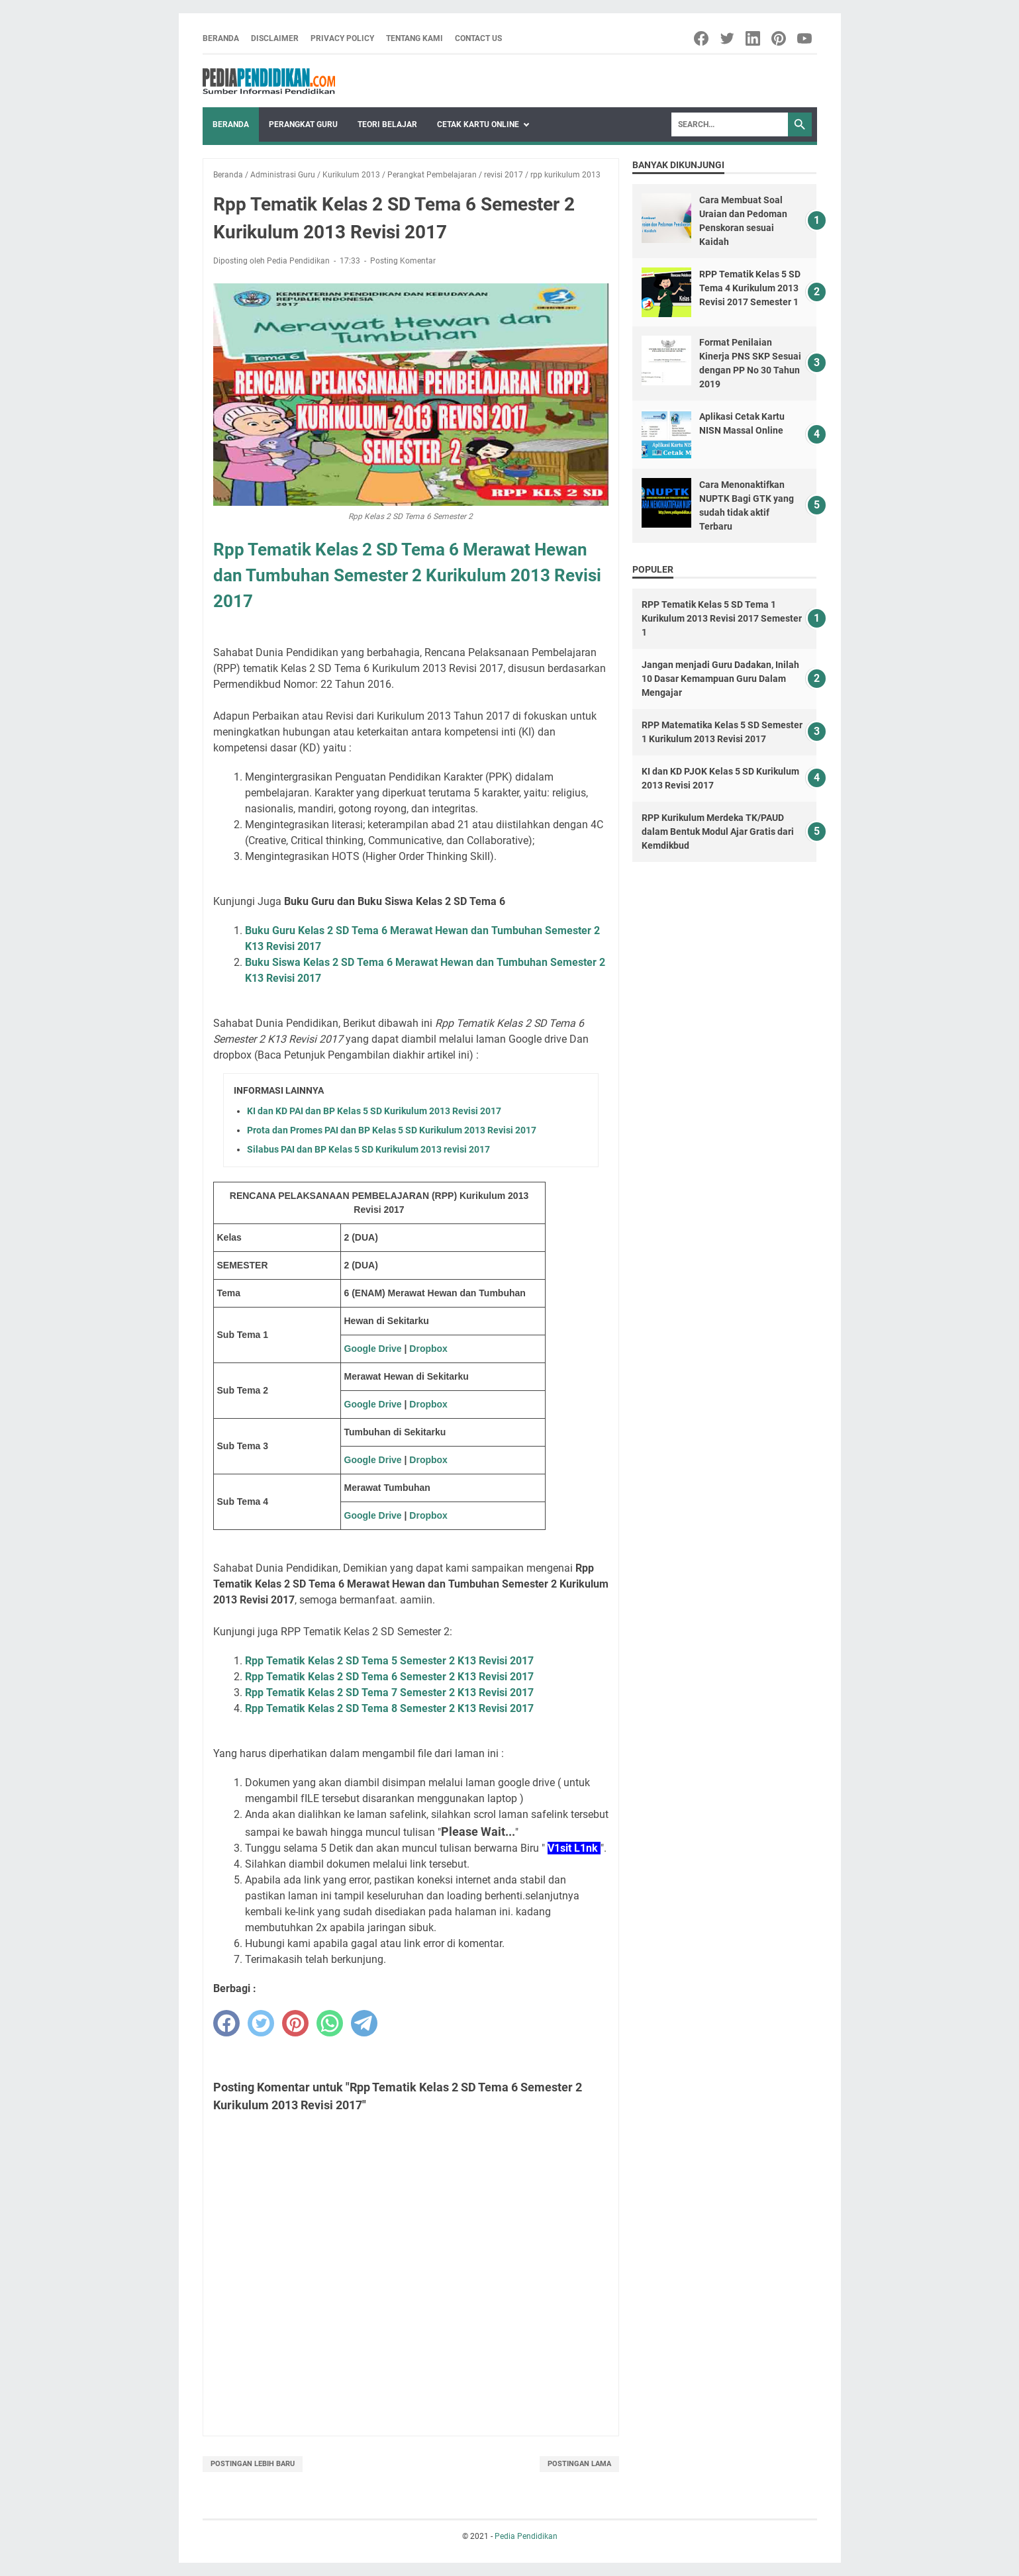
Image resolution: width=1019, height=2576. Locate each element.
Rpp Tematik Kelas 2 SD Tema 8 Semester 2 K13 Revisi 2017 (389, 1708)
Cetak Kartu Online (478, 124)
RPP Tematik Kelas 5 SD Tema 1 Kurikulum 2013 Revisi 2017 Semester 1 (722, 618)
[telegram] (364, 2023)
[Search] (729, 124)
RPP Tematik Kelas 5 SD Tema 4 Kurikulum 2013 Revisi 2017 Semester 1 (750, 288)
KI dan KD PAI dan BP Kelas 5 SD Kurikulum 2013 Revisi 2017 (374, 1111)
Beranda (221, 38)
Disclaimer (275, 38)
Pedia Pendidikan (526, 2536)
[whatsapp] (329, 2023)
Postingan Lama (579, 2463)
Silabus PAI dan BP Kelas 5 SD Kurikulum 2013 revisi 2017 (368, 1149)
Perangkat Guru (303, 124)
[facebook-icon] (702, 38)
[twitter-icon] (728, 38)
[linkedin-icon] (753, 38)
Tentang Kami (414, 38)
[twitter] (261, 2023)
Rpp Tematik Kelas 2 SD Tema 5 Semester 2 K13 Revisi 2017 (389, 1660)
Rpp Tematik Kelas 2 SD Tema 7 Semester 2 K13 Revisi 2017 (389, 1692)
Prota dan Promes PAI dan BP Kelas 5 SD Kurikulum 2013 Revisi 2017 (391, 1130)
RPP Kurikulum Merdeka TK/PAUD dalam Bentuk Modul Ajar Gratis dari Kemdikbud (718, 831)
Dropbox (428, 1348)
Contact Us (478, 38)
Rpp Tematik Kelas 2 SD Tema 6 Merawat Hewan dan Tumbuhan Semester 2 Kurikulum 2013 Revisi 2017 (407, 575)
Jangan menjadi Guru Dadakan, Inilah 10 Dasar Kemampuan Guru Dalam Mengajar (720, 678)
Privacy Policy (342, 38)
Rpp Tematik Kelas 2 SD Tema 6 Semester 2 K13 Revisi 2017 (389, 1676)
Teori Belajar (387, 124)
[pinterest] (295, 2023)
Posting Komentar (403, 260)
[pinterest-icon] (779, 38)
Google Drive (373, 1348)
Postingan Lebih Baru (253, 2463)
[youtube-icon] (805, 38)
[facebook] (226, 2023)
